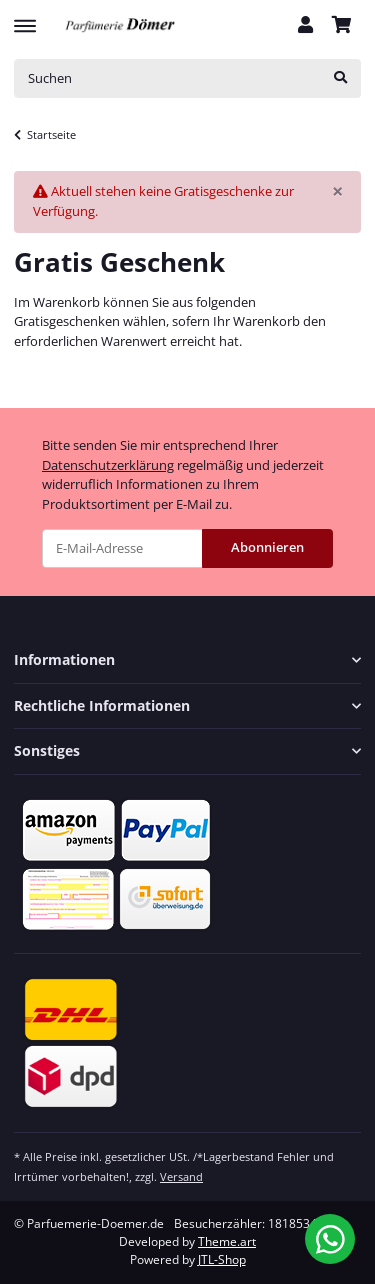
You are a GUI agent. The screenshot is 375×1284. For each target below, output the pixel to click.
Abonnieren (267, 547)
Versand (181, 1176)
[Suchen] (167, 78)
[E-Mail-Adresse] (122, 548)
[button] (305, 26)
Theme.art (227, 1241)
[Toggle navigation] (25, 17)
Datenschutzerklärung (108, 465)
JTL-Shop (222, 1259)
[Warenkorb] (341, 26)
